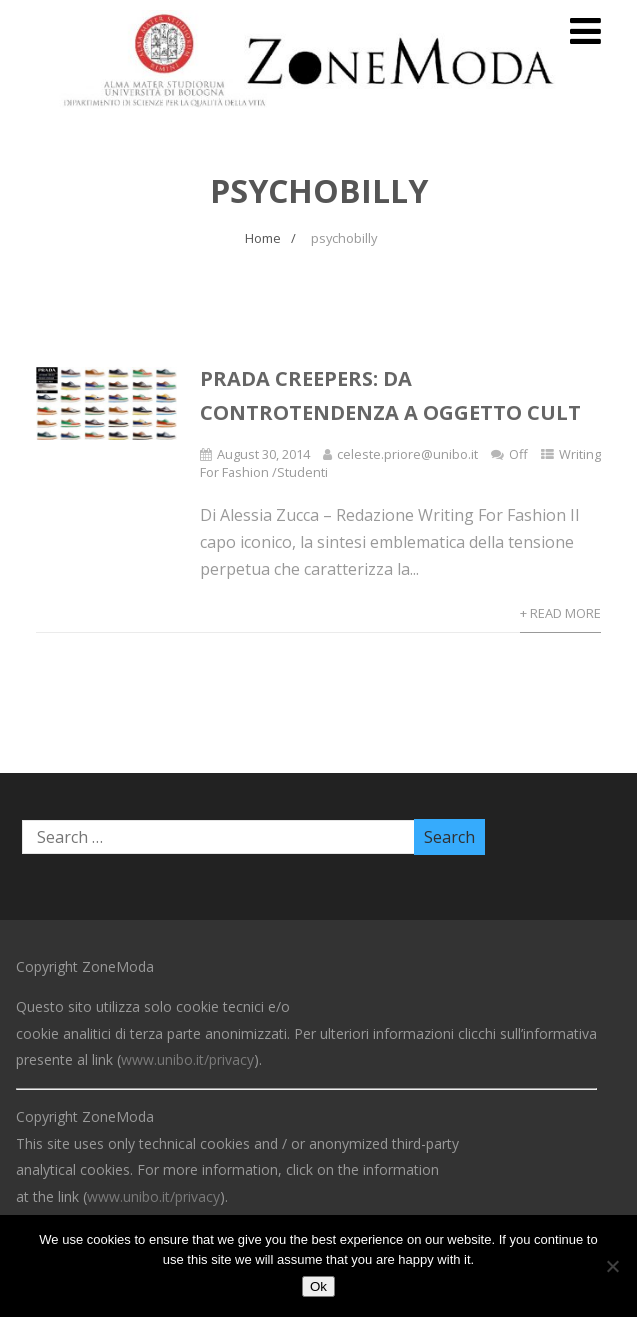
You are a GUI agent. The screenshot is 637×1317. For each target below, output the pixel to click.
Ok (318, 1286)
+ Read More (560, 613)
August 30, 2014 (263, 454)
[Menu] (585, 30)
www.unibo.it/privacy (187, 1059)
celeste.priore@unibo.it (407, 454)
